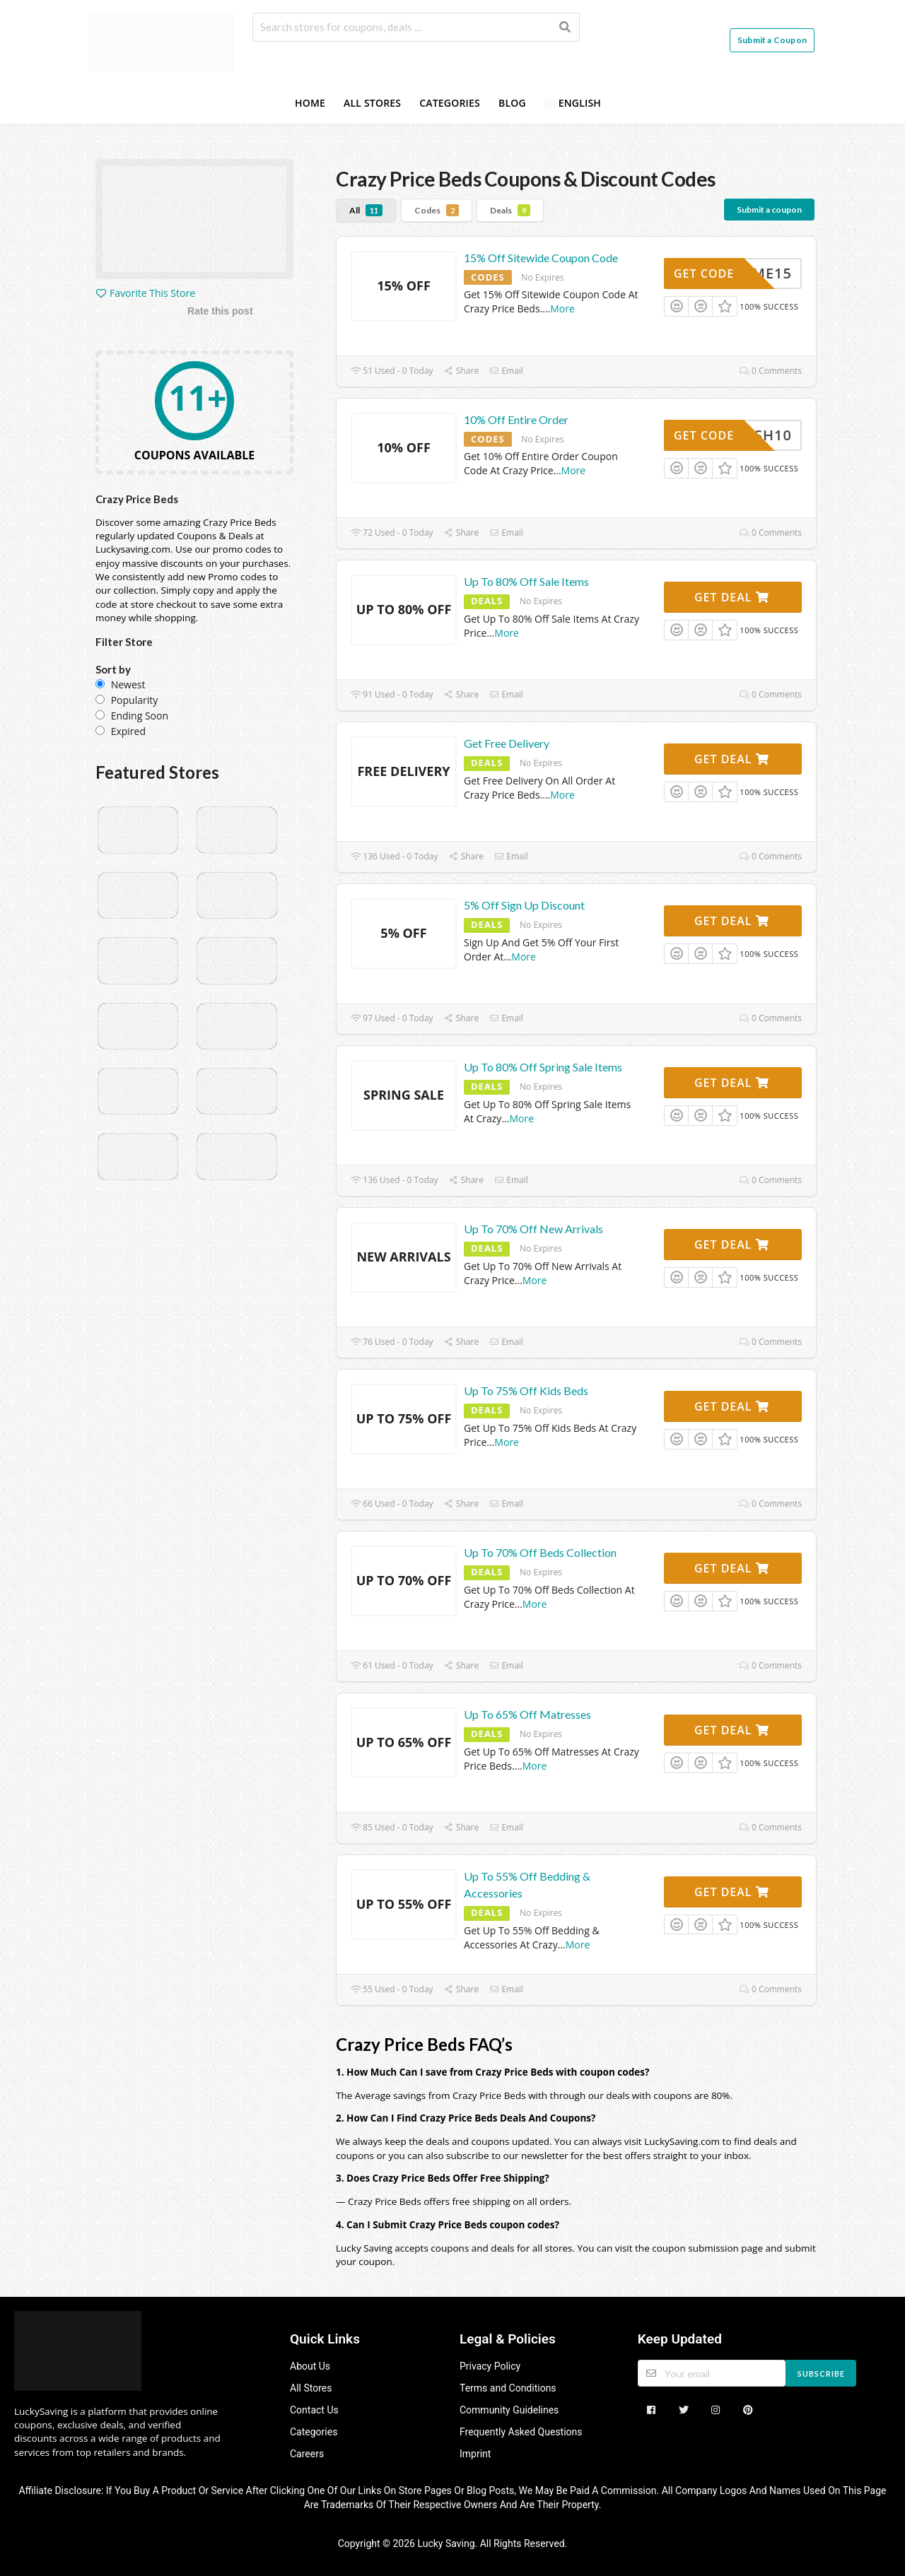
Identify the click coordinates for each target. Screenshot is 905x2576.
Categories (449, 103)
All (366, 210)
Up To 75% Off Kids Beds (526, 1390)
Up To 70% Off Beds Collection (540, 1552)
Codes (436, 210)
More (562, 308)
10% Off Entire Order (516, 419)
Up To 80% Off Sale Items (526, 581)
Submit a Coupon (772, 40)
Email (506, 371)
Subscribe (821, 2373)
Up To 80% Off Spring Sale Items (543, 1067)
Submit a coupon (769, 209)
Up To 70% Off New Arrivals (533, 1228)
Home (310, 103)
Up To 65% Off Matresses (527, 1714)
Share (461, 371)
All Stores (372, 103)
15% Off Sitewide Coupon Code (541, 257)
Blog (512, 103)
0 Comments (771, 371)
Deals (510, 210)
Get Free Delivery (506, 743)
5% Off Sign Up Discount (524, 905)
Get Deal (731, 597)
